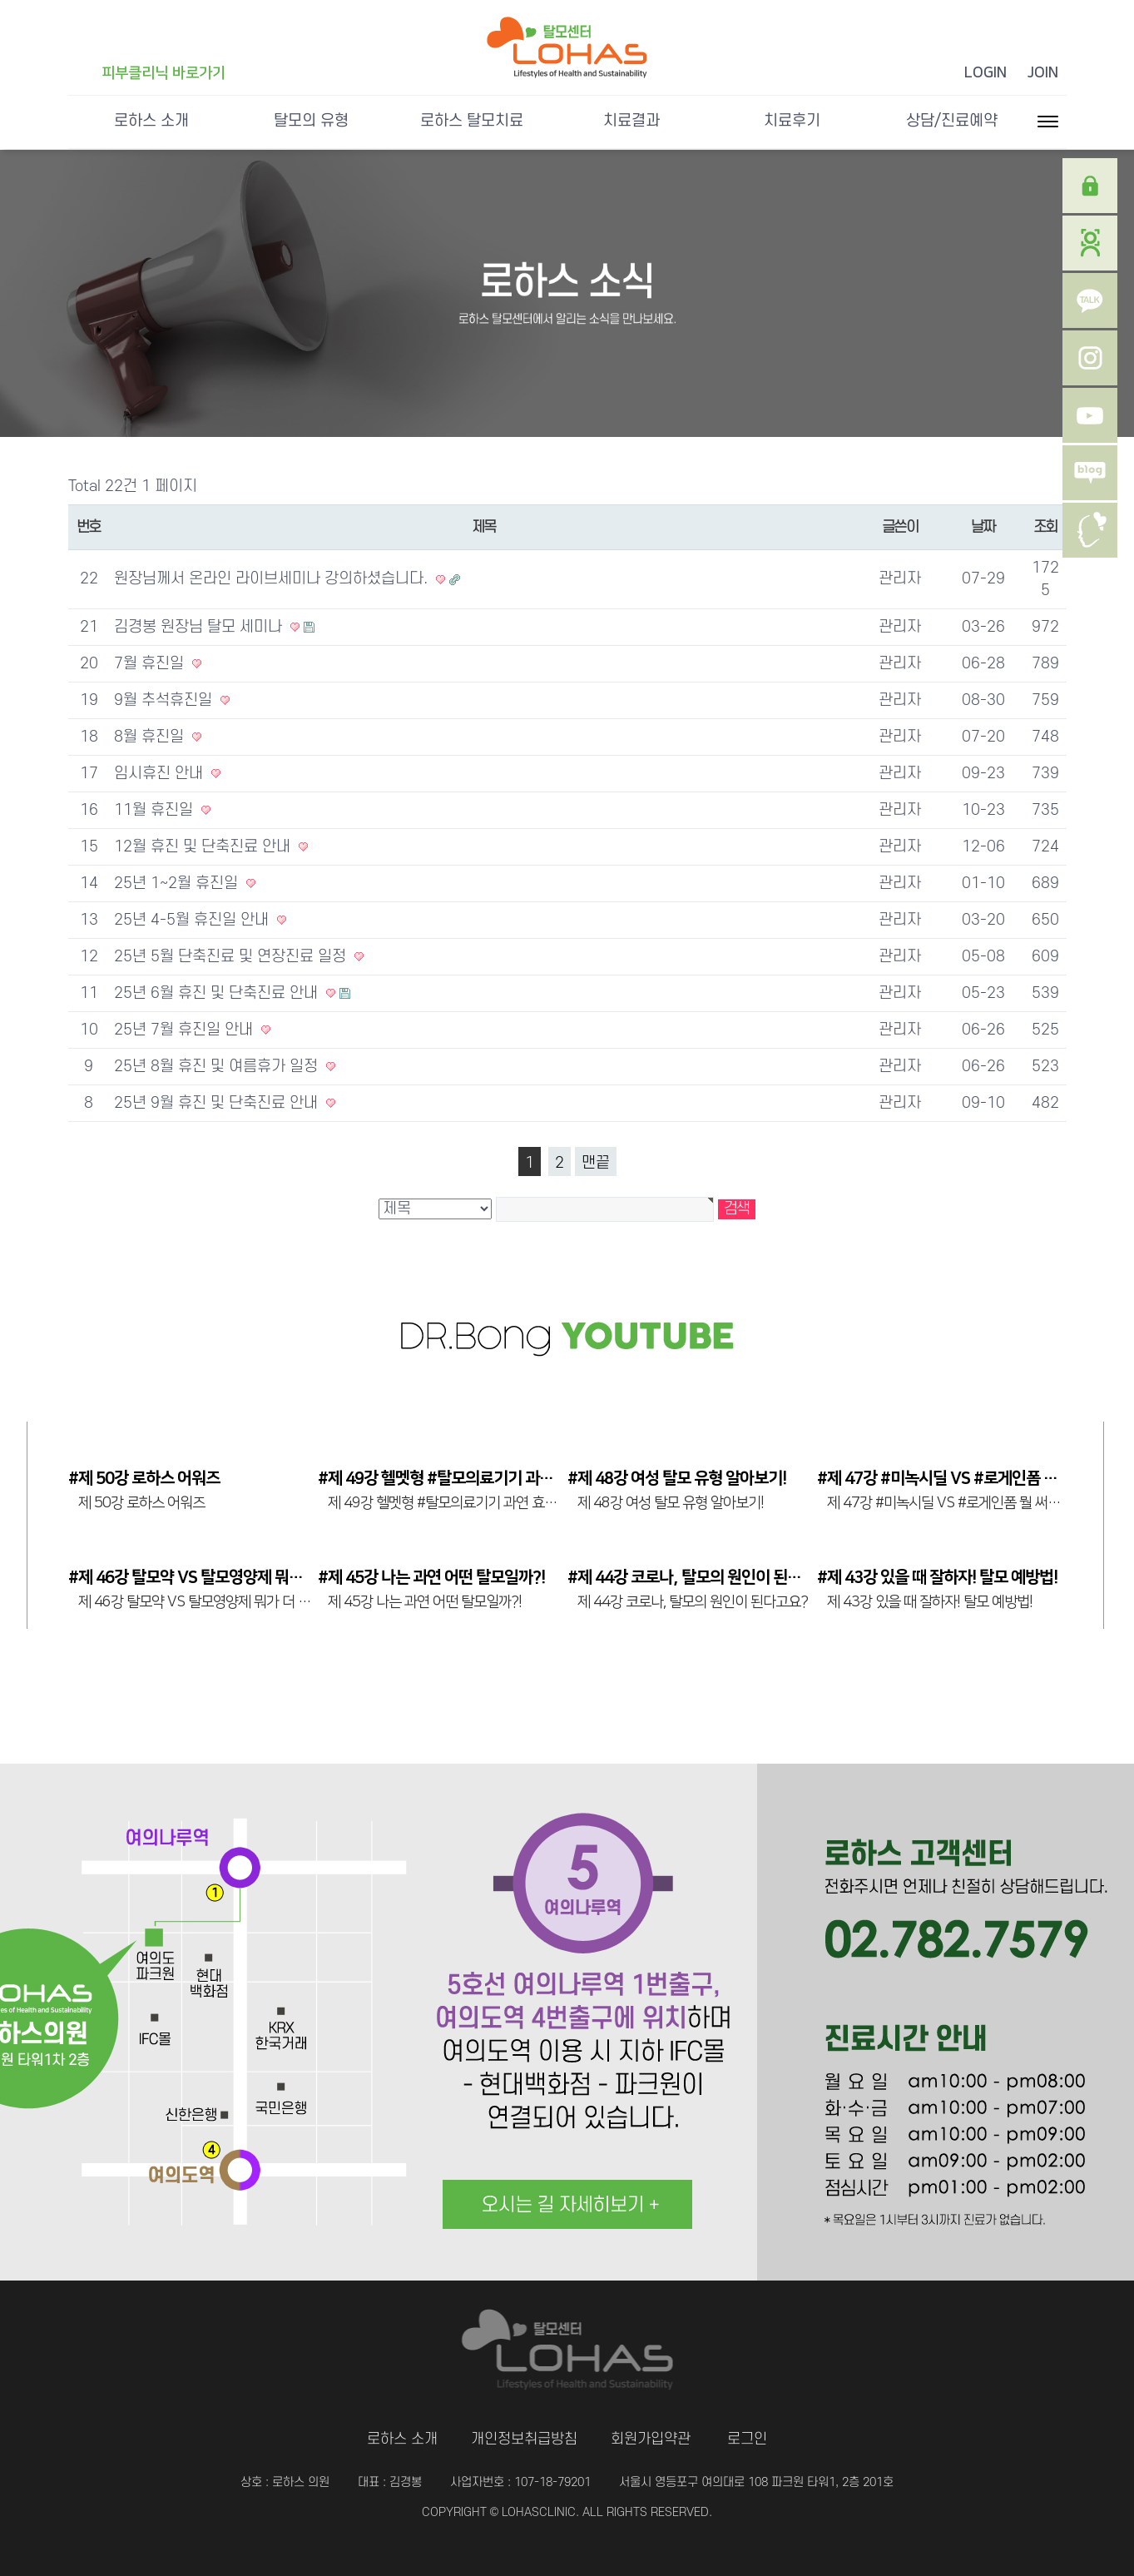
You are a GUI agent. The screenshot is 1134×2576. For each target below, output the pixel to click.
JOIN (1043, 73)
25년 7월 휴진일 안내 (185, 1030)
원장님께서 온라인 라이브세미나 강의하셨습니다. (273, 579)
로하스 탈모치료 (471, 121)
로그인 (747, 2439)
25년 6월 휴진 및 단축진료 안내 (218, 993)
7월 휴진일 (151, 664)
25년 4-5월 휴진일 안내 (193, 920)
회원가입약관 (651, 2439)
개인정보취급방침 (524, 2439)
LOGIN (985, 73)
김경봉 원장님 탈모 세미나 (200, 627)
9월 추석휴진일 (165, 700)
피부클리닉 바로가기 (163, 73)
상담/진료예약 (952, 121)
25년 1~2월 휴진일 (178, 883)
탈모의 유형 (311, 121)
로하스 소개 (151, 121)
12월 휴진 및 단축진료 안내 (204, 847)
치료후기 (792, 121)
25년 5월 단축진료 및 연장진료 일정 (232, 956)
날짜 (983, 527)
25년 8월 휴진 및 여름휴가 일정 (218, 1066)
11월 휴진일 (155, 810)
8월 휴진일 (151, 737)
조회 (1045, 527)
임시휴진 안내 (160, 773)
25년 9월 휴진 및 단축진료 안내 (218, 1103)
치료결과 (631, 121)
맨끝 (596, 1163)
